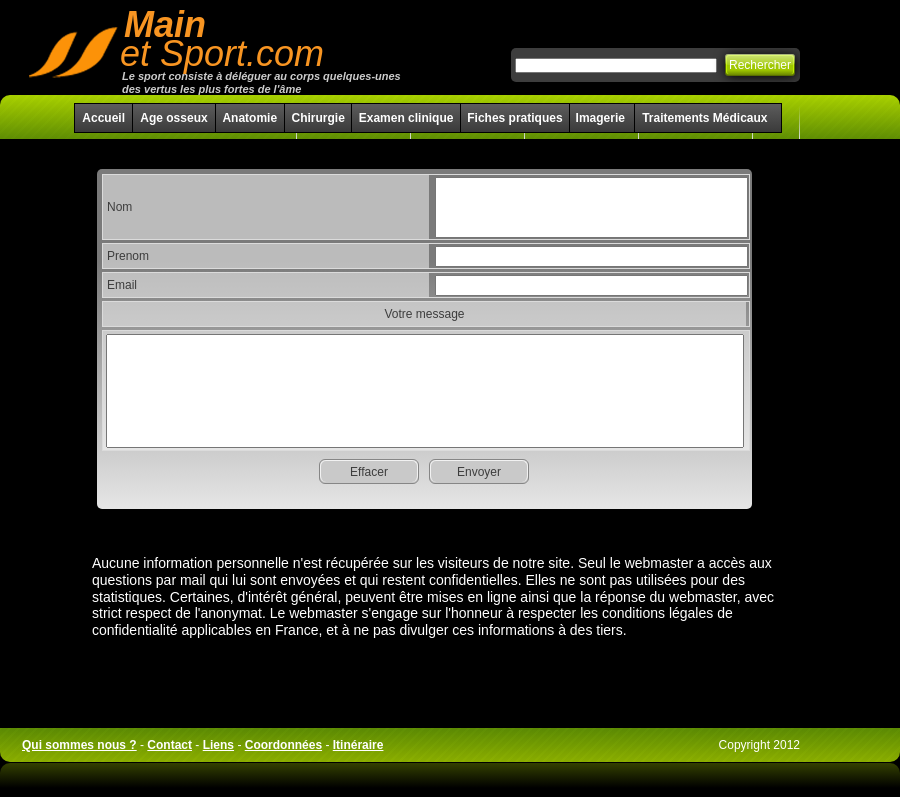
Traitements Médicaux (704, 118)
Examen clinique (406, 118)
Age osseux (173, 118)
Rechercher (760, 65)
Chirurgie (317, 118)
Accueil (103, 118)
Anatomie (249, 118)
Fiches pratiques (514, 118)
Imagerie (602, 118)
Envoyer (479, 472)
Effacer (369, 472)
